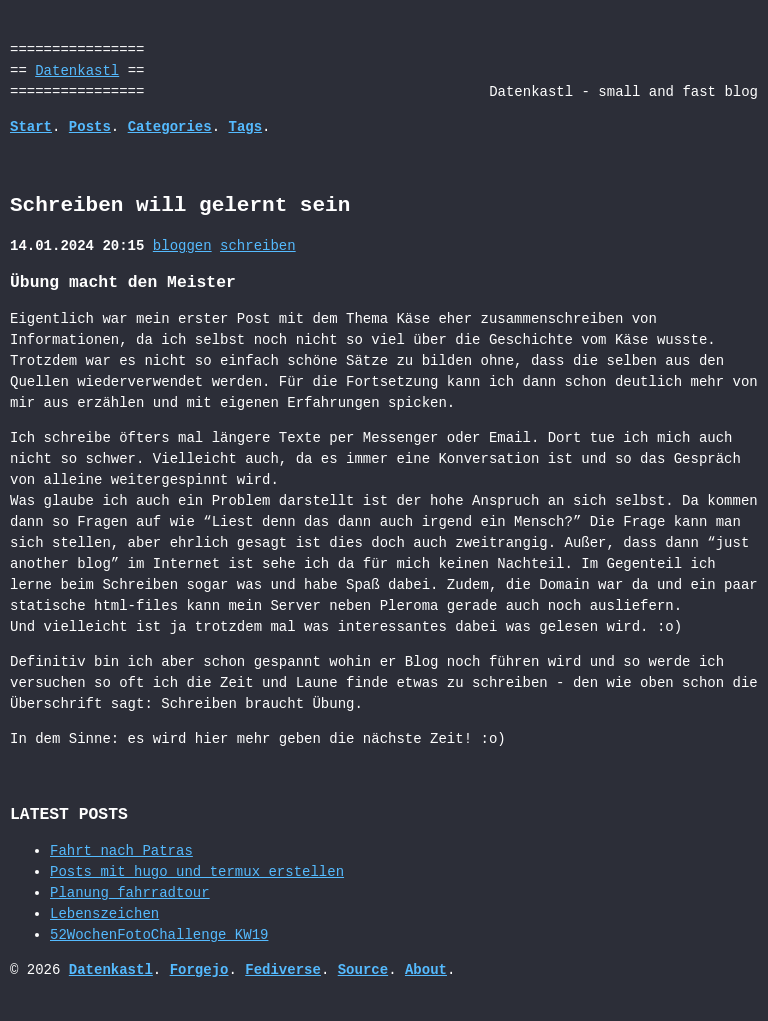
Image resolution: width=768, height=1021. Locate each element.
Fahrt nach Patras (121, 851)
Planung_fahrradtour (130, 893)
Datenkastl (77, 71)
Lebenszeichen (104, 914)
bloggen (182, 246)
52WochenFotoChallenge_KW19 (159, 935)
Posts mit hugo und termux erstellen (197, 872)
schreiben (258, 246)
